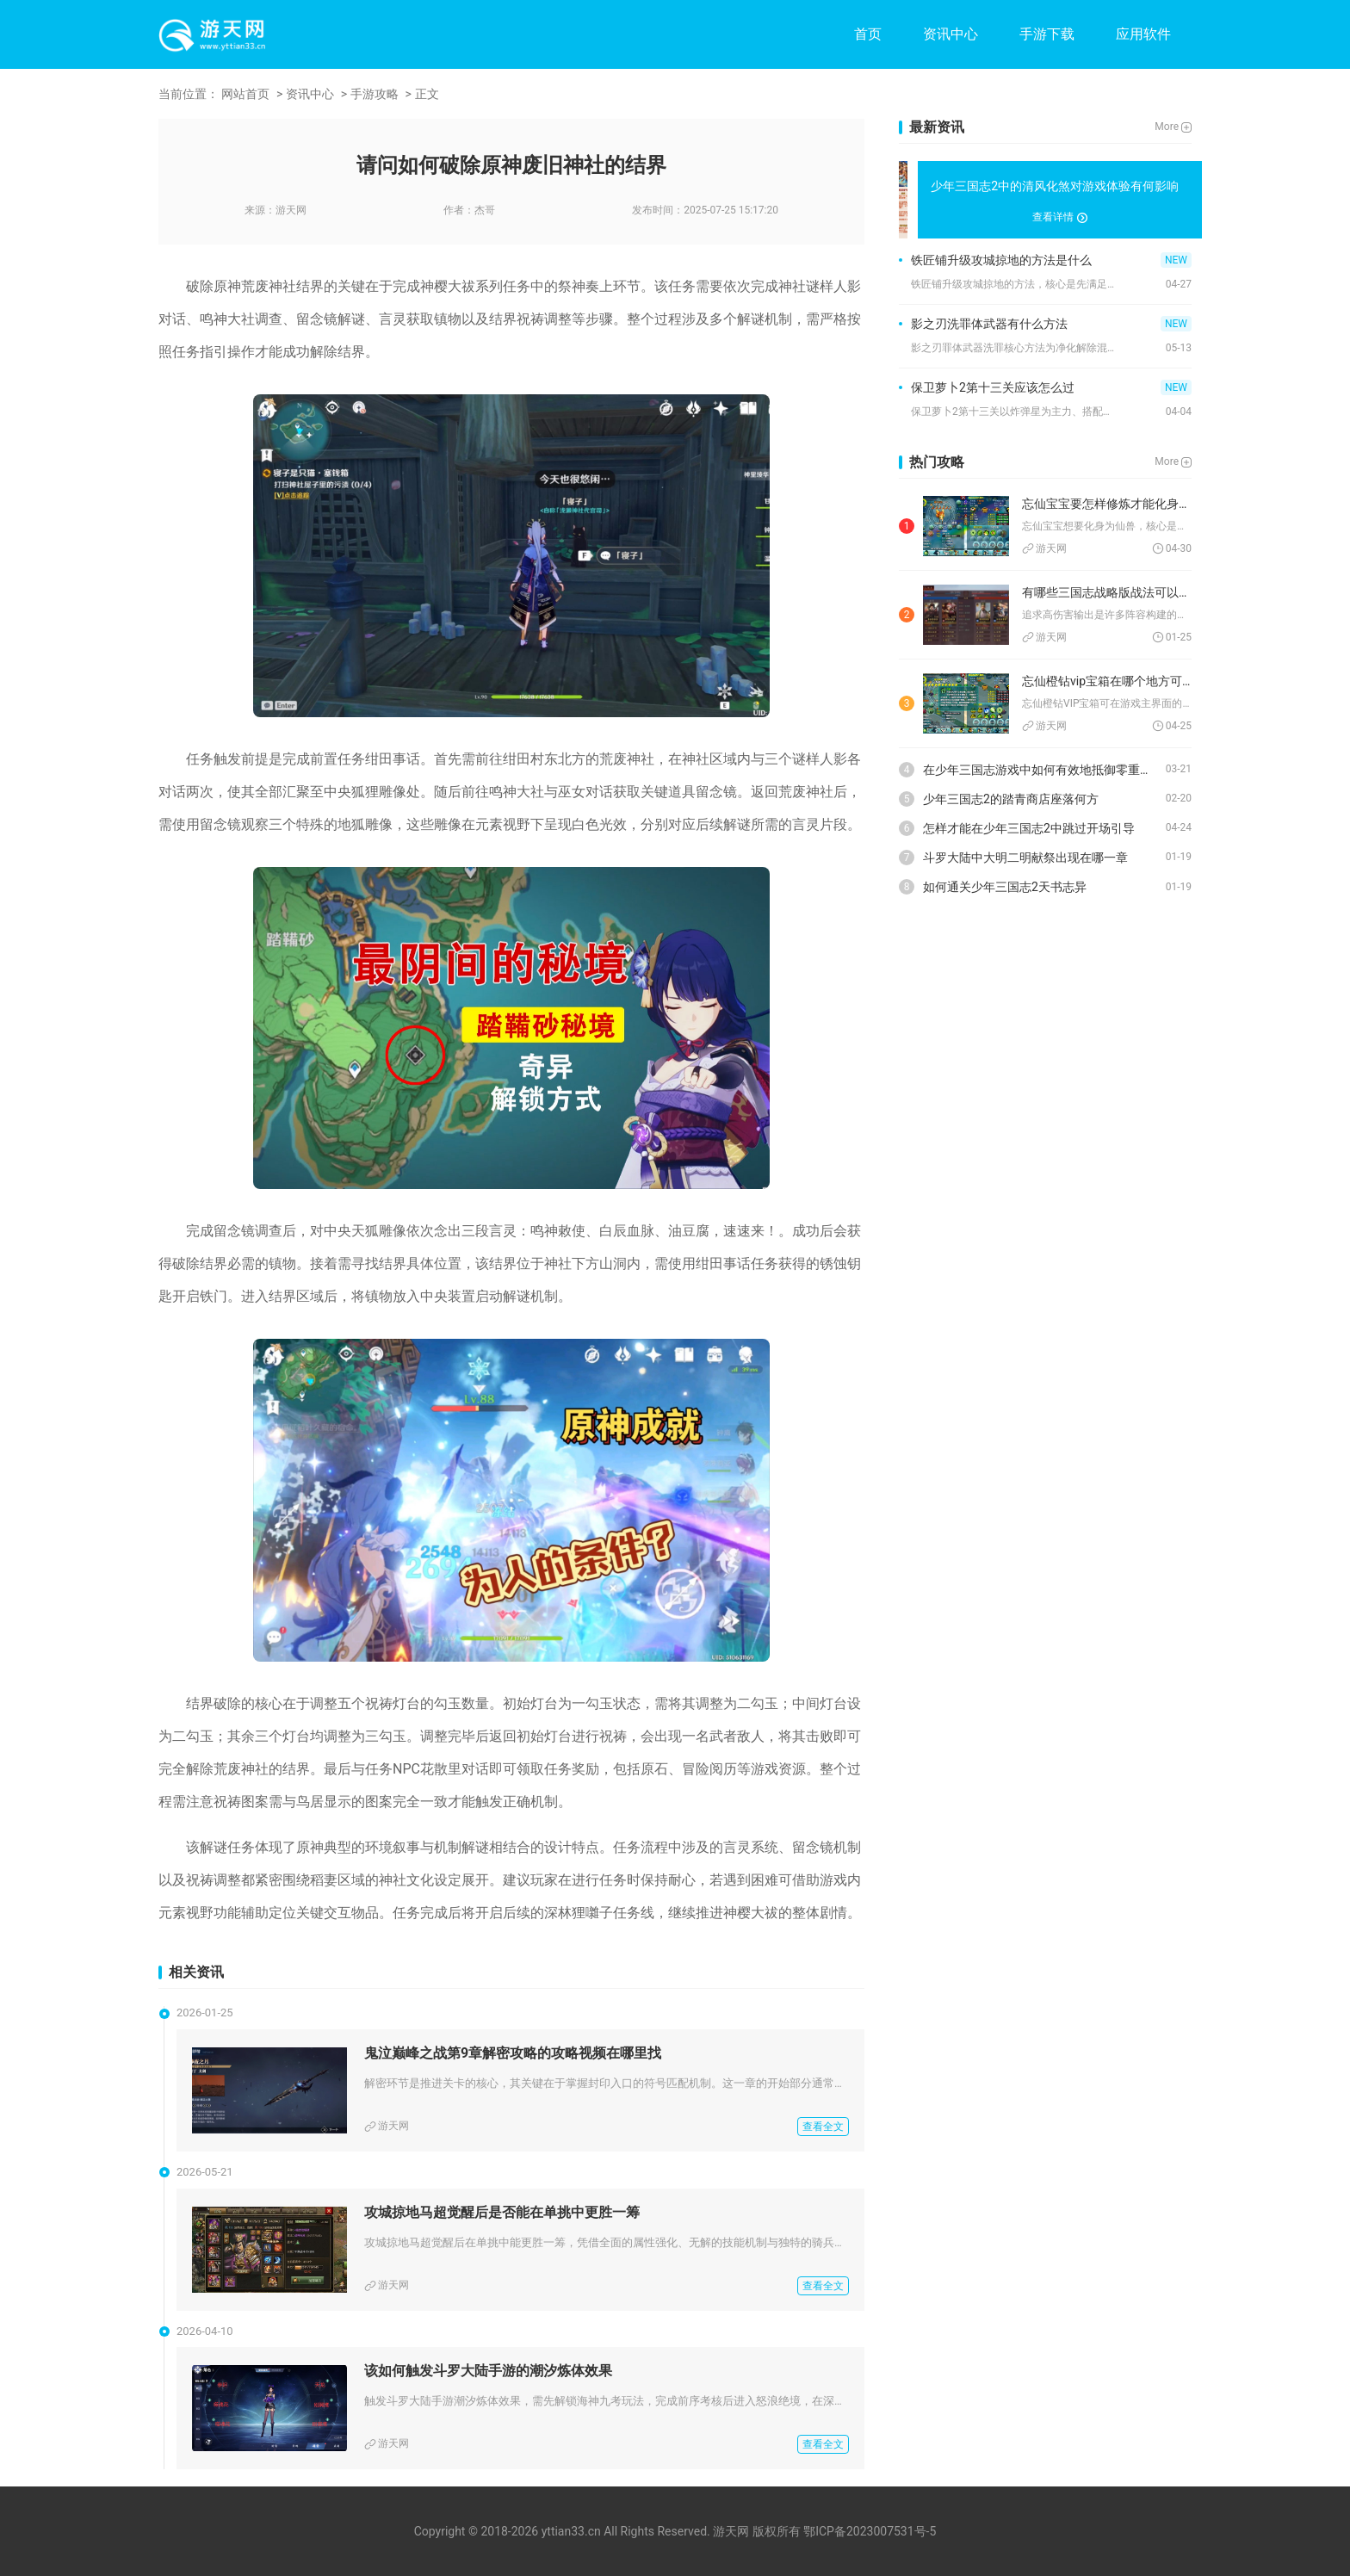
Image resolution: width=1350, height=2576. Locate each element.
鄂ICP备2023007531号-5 (869, 2531)
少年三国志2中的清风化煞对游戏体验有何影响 (1055, 186)
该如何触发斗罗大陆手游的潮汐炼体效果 (488, 2370)
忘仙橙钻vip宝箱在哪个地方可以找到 (1107, 681)
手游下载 (1046, 34)
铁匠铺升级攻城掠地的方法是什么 (1001, 260)
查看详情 (1053, 217)
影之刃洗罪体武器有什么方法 (989, 324)
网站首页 (245, 94)
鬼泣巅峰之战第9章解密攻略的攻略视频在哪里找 (512, 2053)
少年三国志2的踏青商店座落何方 (1011, 799)
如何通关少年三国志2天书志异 (1005, 887)
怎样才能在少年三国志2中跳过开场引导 (1029, 828)
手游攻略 (374, 94)
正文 (427, 94)
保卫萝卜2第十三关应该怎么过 (992, 387)
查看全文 (823, 2127)
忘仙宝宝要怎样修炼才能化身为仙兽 (1107, 504)
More (1167, 127)
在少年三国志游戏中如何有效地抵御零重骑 (1037, 770)
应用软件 (1143, 34)
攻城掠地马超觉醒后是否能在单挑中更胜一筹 (502, 2212)
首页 (868, 34)
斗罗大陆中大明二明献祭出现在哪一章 (1025, 857)
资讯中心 (950, 34)
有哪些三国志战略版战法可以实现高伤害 (1107, 592)
